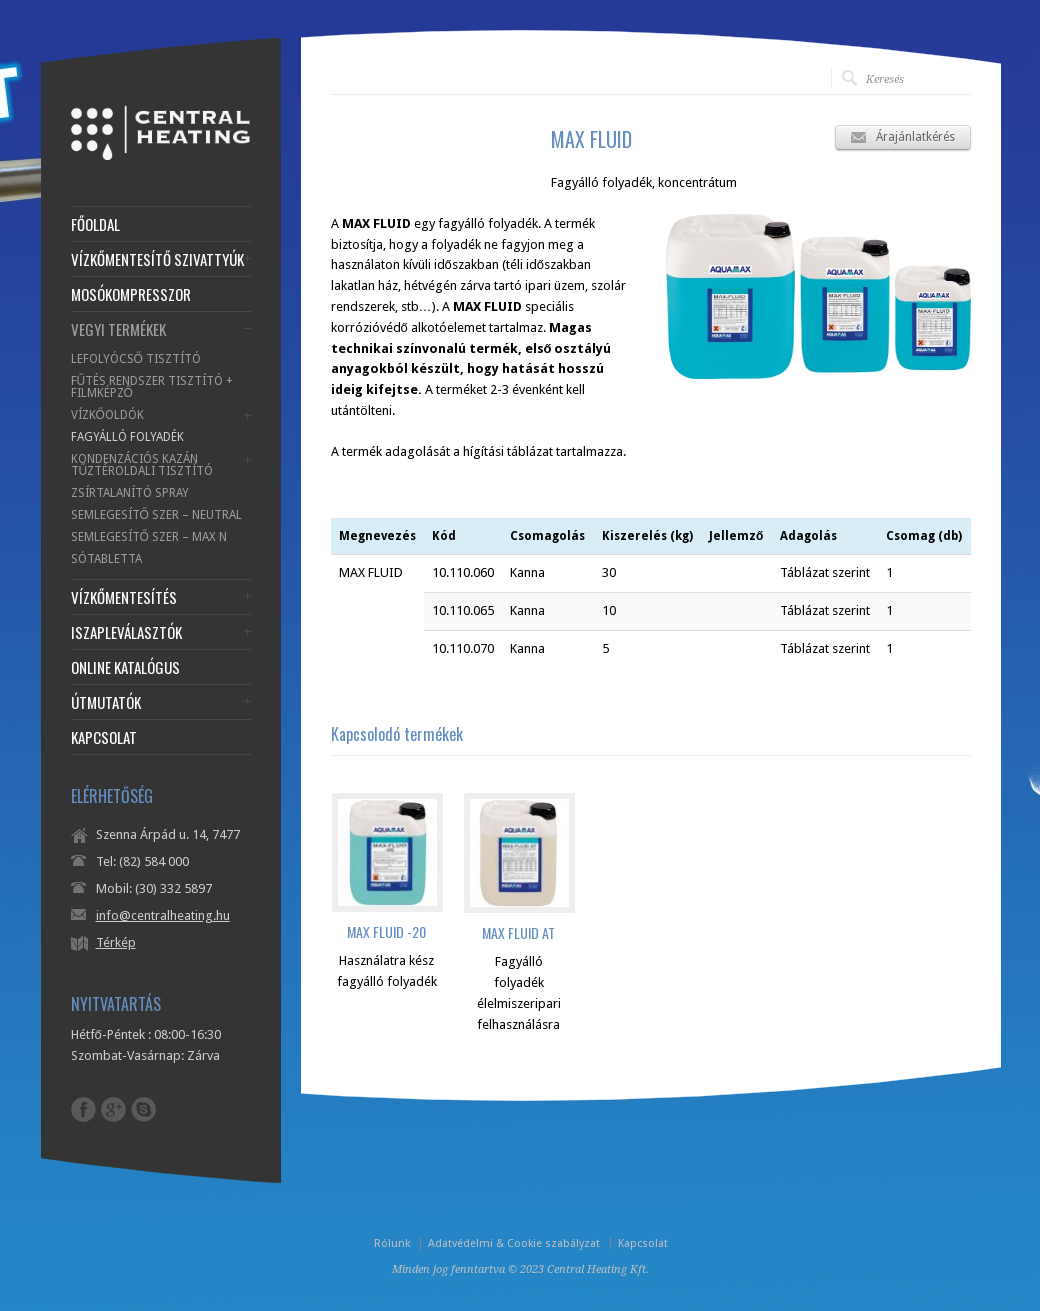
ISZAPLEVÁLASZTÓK (126, 632)
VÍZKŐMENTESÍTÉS (124, 597)
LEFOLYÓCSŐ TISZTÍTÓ (136, 359)
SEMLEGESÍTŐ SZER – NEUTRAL (156, 515)
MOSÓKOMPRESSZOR (131, 294)
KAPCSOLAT (104, 737)
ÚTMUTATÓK (106, 702)
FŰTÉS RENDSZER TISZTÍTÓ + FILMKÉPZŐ (152, 387)
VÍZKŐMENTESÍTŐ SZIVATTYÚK (157, 259)
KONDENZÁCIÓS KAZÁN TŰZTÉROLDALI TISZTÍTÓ (142, 465)
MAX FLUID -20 (386, 931)
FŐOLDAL (95, 224)
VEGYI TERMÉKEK (118, 329)
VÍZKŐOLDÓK (107, 415)
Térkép (116, 942)
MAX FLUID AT (518, 932)
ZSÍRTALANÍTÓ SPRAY (130, 493)
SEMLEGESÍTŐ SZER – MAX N (149, 537)
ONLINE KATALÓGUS (125, 667)
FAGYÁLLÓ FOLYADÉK (127, 437)
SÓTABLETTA (106, 559)
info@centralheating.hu (163, 915)
